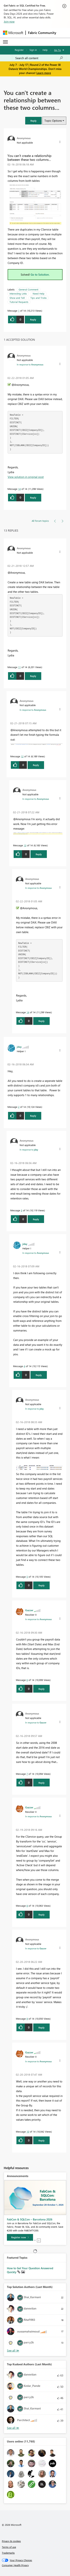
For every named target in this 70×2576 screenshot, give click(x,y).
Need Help (38, 293)
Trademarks (8, 2552)
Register (19, 49)
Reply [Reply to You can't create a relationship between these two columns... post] (33, 319)
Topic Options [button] (53, 120)
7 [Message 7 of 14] (27, 1773)
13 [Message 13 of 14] (25, 845)
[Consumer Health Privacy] (35, 2565)
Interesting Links (18, 293)
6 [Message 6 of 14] (27, 1679)
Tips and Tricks (38, 298)
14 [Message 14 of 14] (19, 488)
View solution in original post (26, 477)
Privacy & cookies (11, 2541)
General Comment (28, 289)
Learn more (43, 73)
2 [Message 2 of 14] (18, 1106)
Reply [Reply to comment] (33, 497)
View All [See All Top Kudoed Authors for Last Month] (13, 2428)
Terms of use (9, 2547)
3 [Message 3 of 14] (21, 1210)
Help (45, 49)
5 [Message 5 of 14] (27, 1576)
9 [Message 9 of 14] (27, 2018)
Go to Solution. (40, 274)
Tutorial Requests (19, 302)
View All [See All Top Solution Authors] (13, 2350)
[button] (33, 120)
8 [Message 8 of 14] (27, 1905)
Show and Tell (17, 298)
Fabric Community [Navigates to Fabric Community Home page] (42, 32)
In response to (30, 364)
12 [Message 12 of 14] (22, 756)
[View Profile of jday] (19, 1046)
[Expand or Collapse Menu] (5, 42)
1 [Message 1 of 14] (18, 310)
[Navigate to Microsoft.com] (13, 33)
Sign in (33, 49)
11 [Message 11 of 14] (19, 667)
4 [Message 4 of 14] (24, 1366)
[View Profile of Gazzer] (29, 1610)
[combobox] (39, 58)
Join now (9, 21)
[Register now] (20, 2237)
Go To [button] (57, 50)
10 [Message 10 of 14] (28, 2131)
